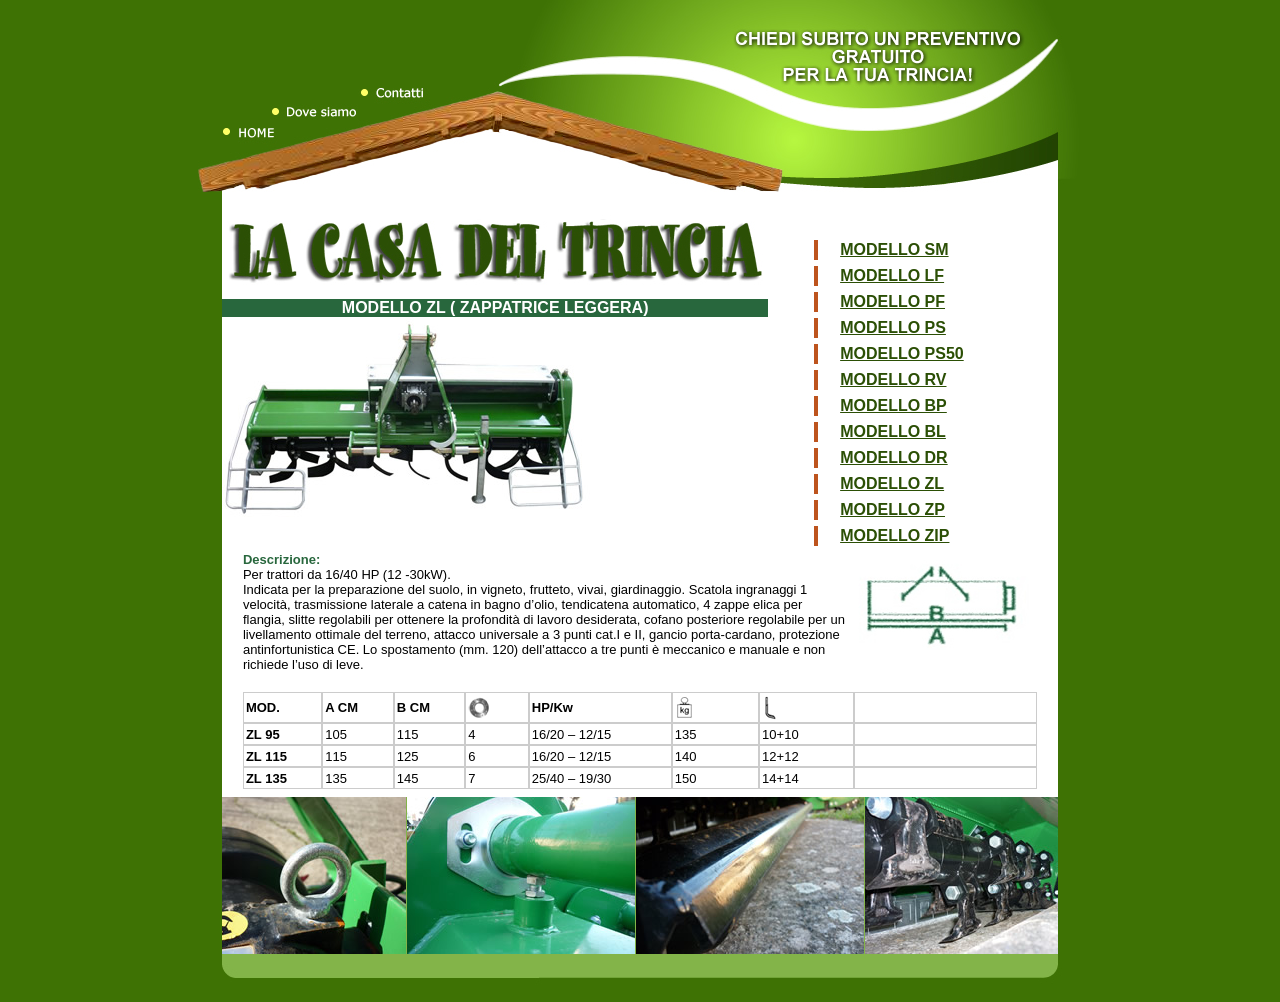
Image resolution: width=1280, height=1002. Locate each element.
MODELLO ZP (892, 509)
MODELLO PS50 (902, 353)
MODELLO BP (893, 405)
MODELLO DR (894, 457)
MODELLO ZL (892, 483)
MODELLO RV (893, 379)
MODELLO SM (894, 249)
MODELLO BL (893, 431)
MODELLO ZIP (894, 535)
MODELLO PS (893, 327)
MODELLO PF (892, 301)
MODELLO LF (892, 275)
